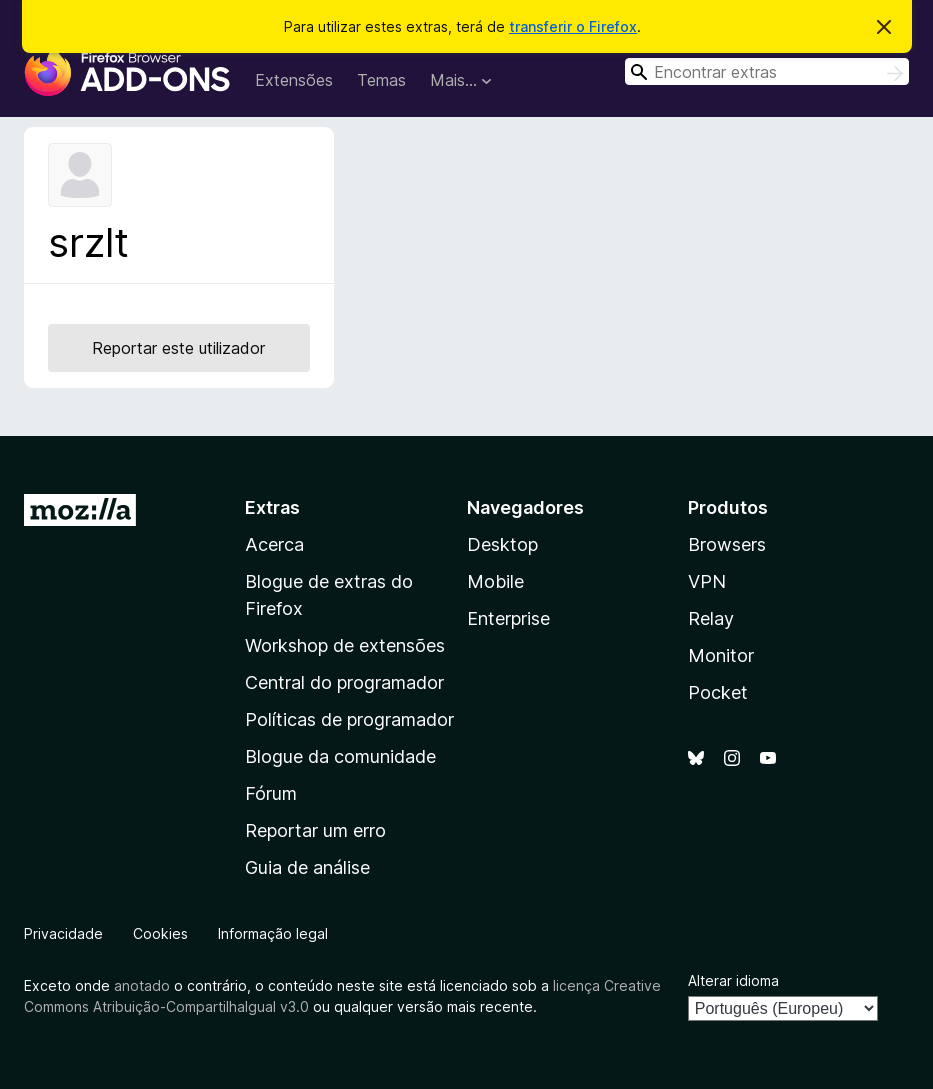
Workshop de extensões (345, 645)
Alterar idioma (733, 980)
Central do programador (344, 682)
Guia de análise (307, 867)
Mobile (495, 581)
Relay (711, 618)
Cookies (160, 933)
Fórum (271, 793)
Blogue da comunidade (340, 756)
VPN (707, 581)
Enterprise (508, 618)
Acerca (274, 544)
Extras (272, 507)
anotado (142, 985)
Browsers (727, 544)
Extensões (294, 80)
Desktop (502, 544)
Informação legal (273, 933)
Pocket (718, 692)
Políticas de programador (349, 719)
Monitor (721, 655)
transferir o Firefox (573, 26)
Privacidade (63, 933)
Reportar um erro (315, 830)
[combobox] (767, 71)
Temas (381, 80)
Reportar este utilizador (178, 348)
